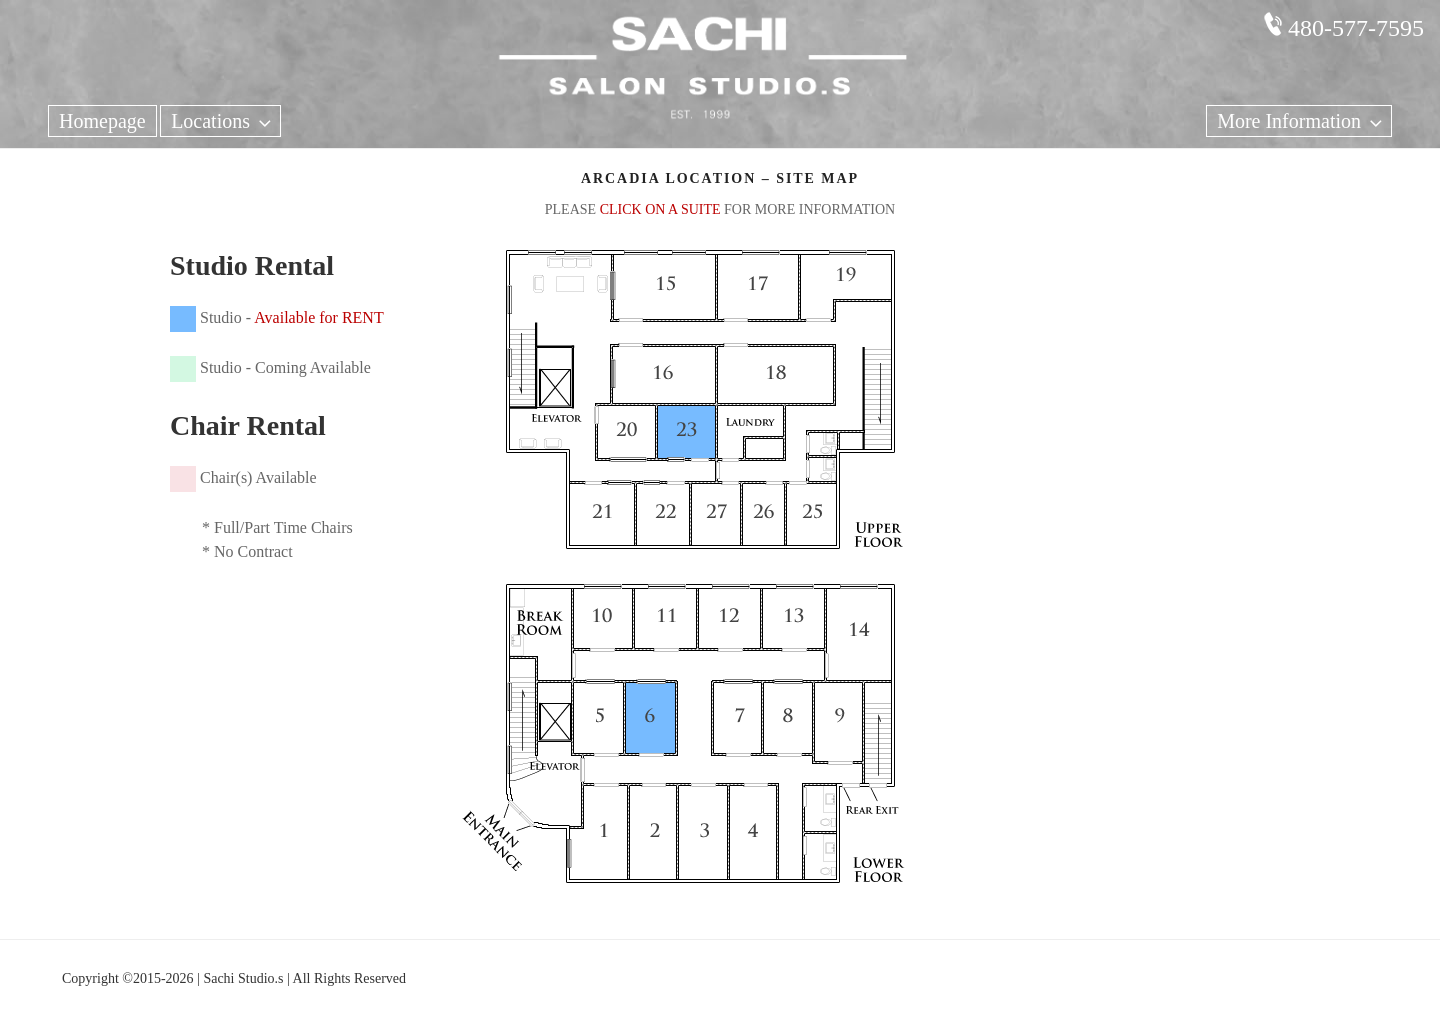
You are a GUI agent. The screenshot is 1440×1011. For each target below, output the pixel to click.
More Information (1301, 121)
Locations (223, 121)
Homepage (102, 121)
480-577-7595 (1356, 28)
